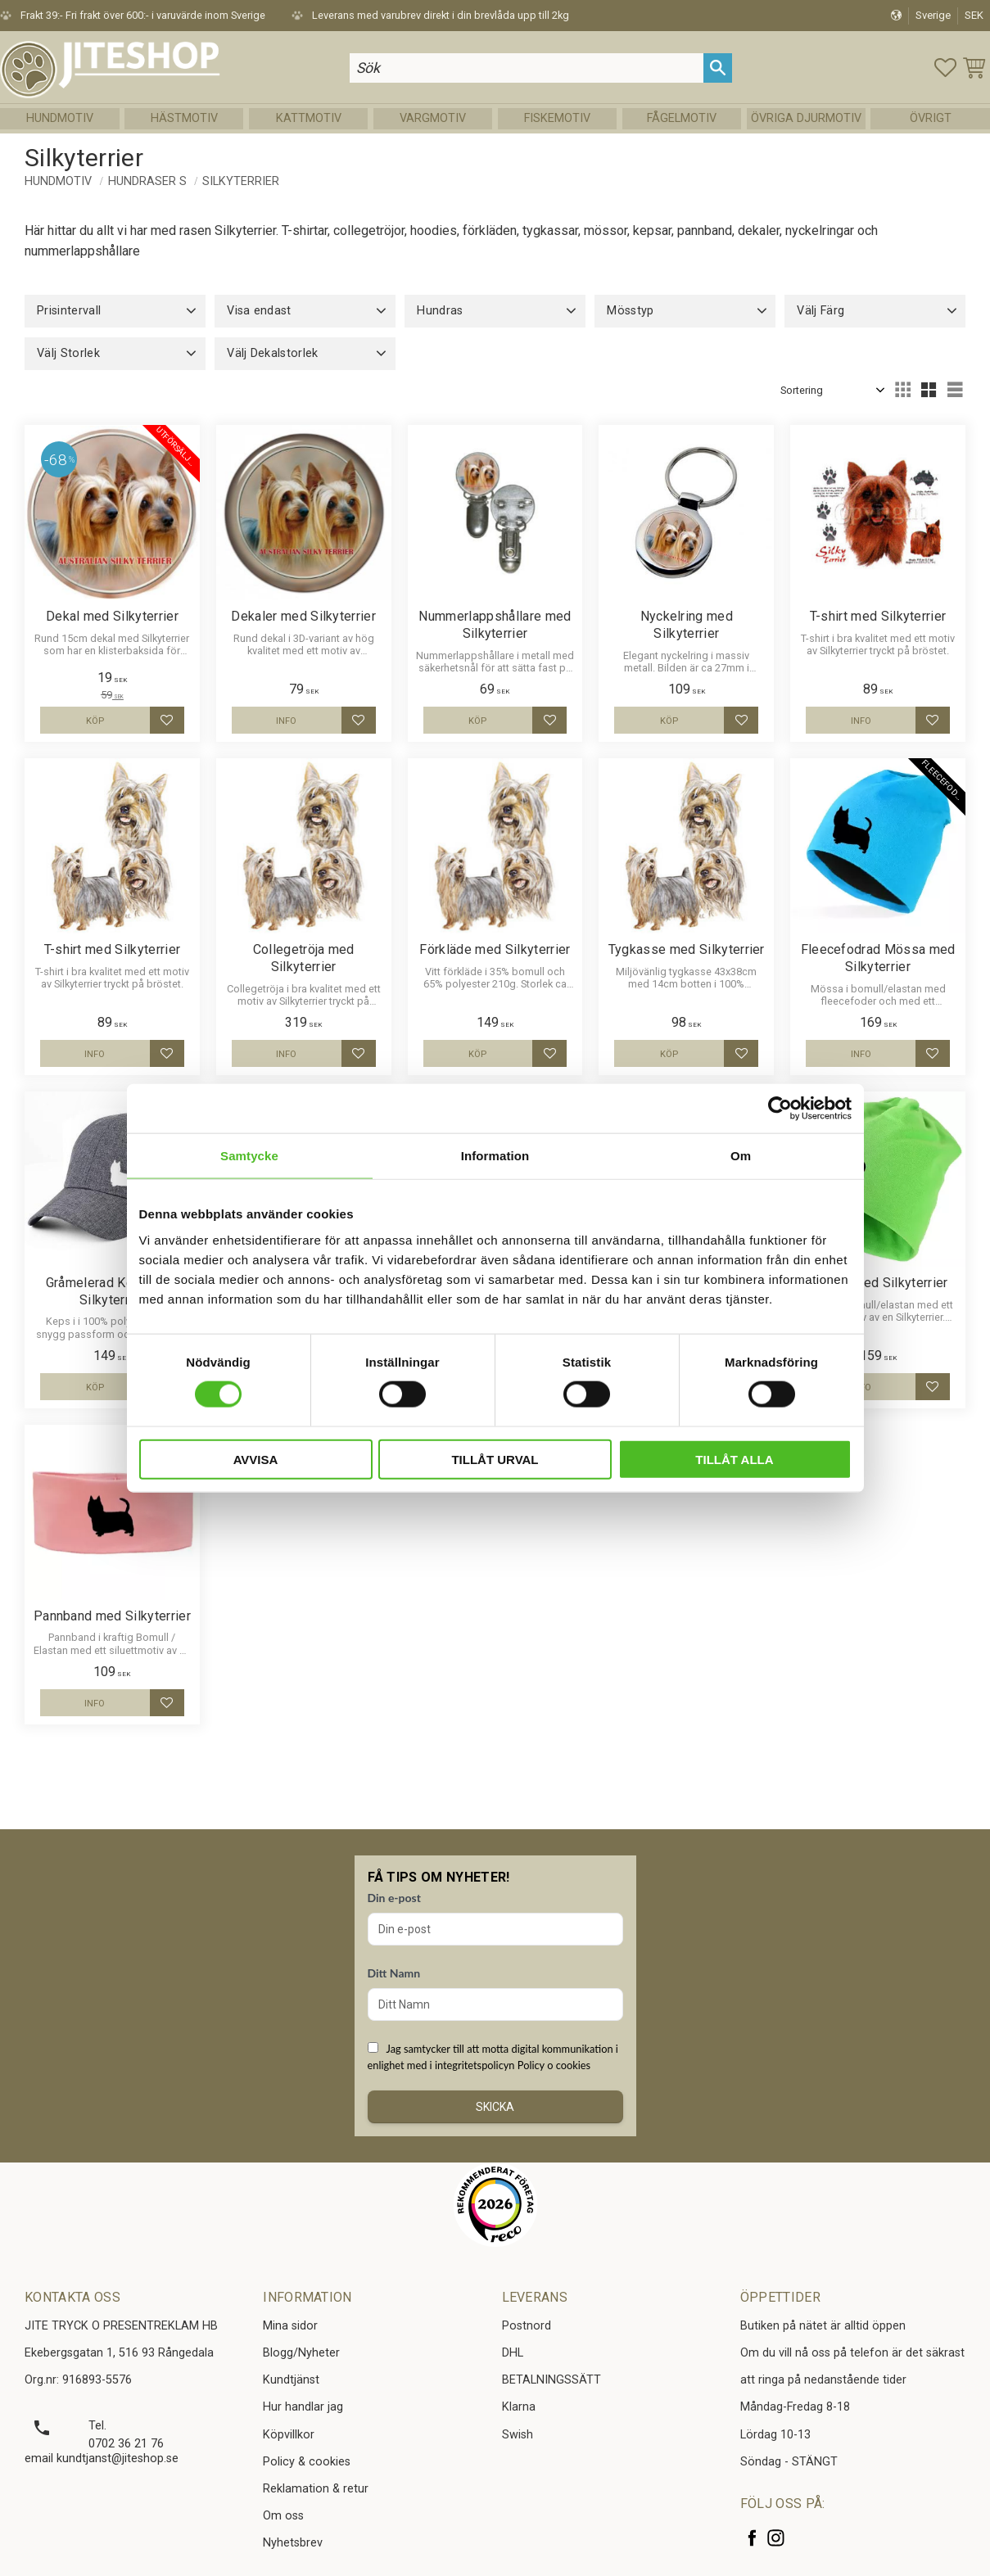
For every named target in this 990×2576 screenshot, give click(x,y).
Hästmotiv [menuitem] (184, 118)
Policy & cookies (306, 2462)
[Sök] (717, 67)
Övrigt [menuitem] (931, 118)
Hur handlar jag (303, 2407)
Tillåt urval (494, 1459)
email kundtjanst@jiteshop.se (102, 2458)
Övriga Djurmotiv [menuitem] (806, 118)
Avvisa (255, 1459)
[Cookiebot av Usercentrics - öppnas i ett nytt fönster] (780, 1108)
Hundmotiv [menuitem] (59, 118)
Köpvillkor (288, 2435)
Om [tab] (740, 1156)
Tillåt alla (734, 1459)
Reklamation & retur (315, 2489)
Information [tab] (495, 1156)
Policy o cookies (554, 2065)
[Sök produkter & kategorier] (527, 67)
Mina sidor (290, 2326)
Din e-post (394, 1898)
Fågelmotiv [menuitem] (682, 118)
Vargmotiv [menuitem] (433, 118)
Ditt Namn (394, 1973)
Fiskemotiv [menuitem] (557, 118)
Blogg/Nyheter (301, 2353)
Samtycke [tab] (249, 1156)
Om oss (283, 2516)
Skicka (495, 2106)
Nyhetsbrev (293, 2543)
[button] (945, 67)
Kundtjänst (291, 2380)
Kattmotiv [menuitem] (308, 118)
